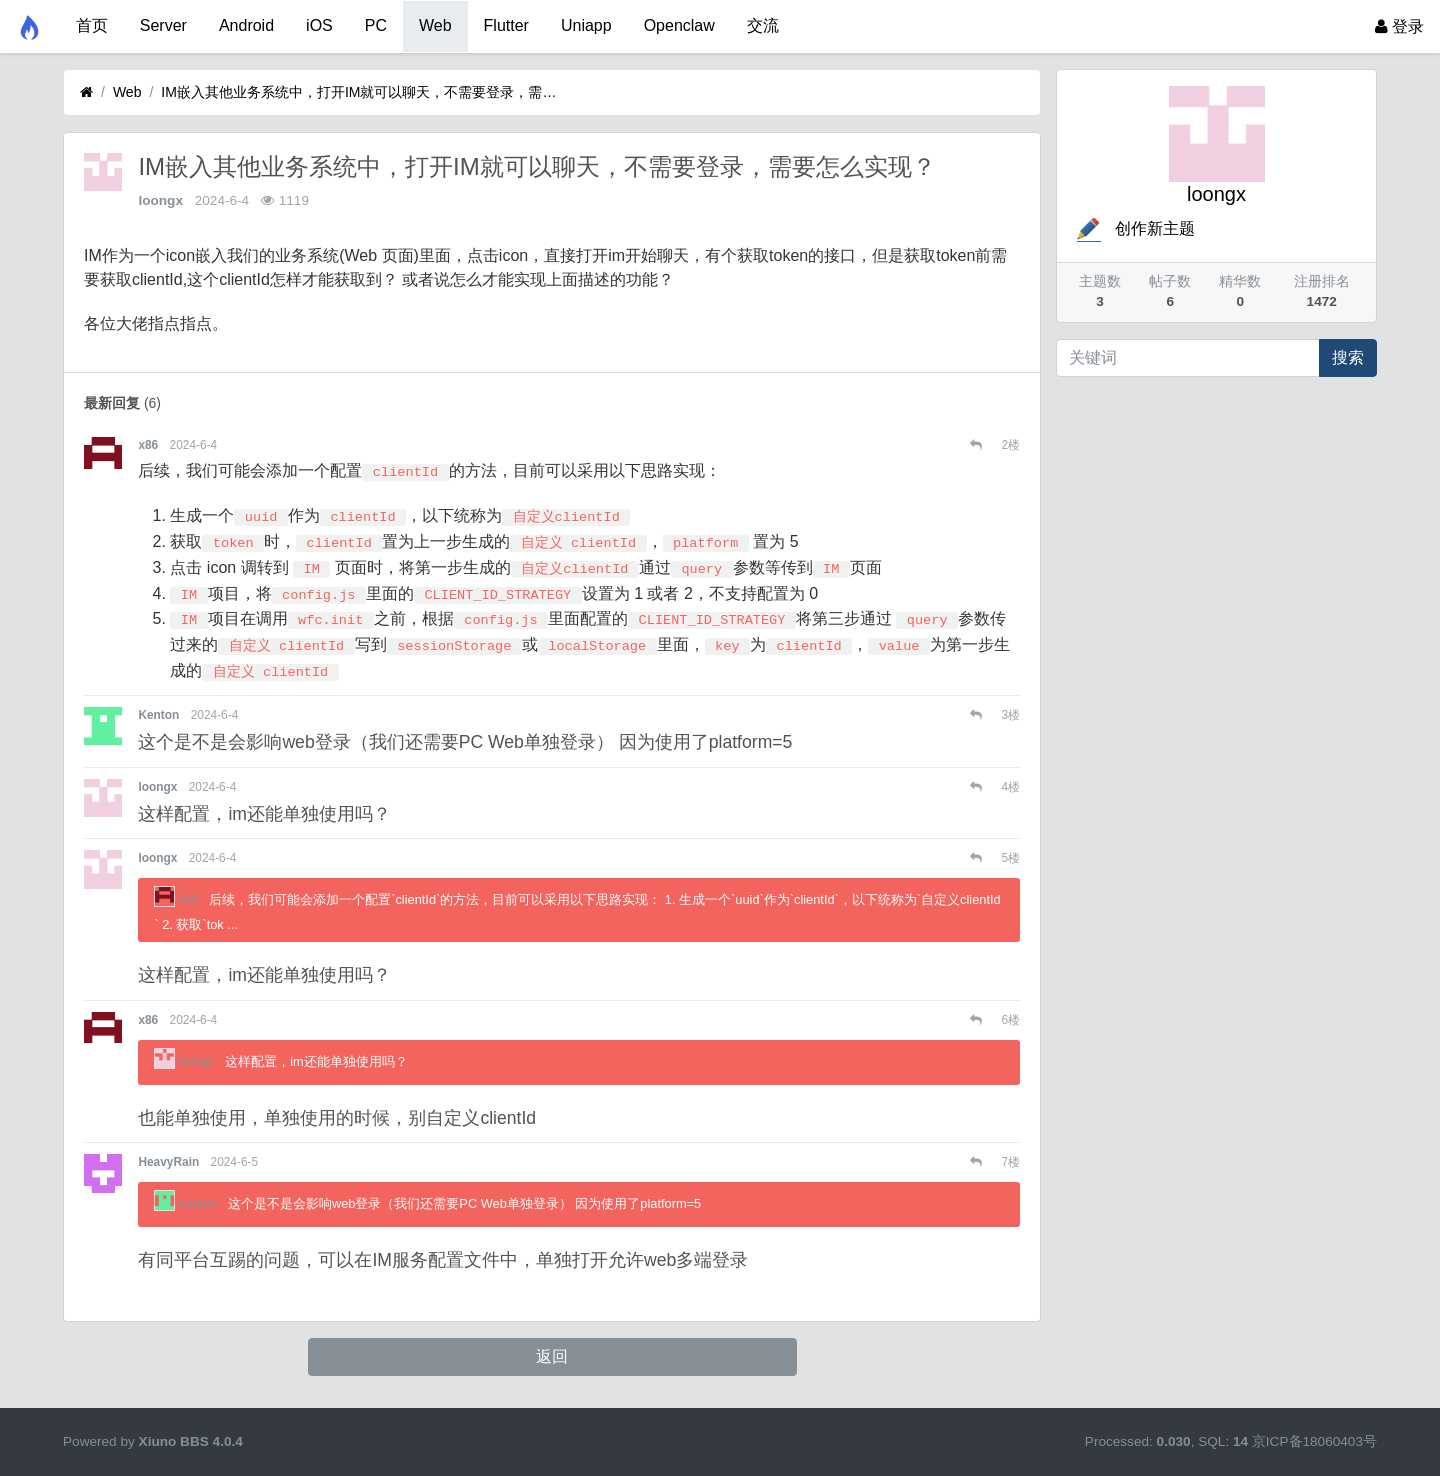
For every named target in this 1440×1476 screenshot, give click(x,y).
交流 (763, 25)
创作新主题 (1134, 228)
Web (435, 25)
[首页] (86, 92)
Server (163, 25)
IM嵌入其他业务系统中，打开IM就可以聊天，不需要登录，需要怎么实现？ (361, 92)
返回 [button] (552, 1356)
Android (246, 25)
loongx (160, 200)
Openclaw (679, 25)
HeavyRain (168, 1162)
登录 (1399, 26)
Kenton (158, 715)
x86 (148, 445)
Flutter (506, 25)
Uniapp (586, 25)
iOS (319, 25)
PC (376, 25)
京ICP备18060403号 (1314, 1441)
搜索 (1348, 357)
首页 (92, 25)
